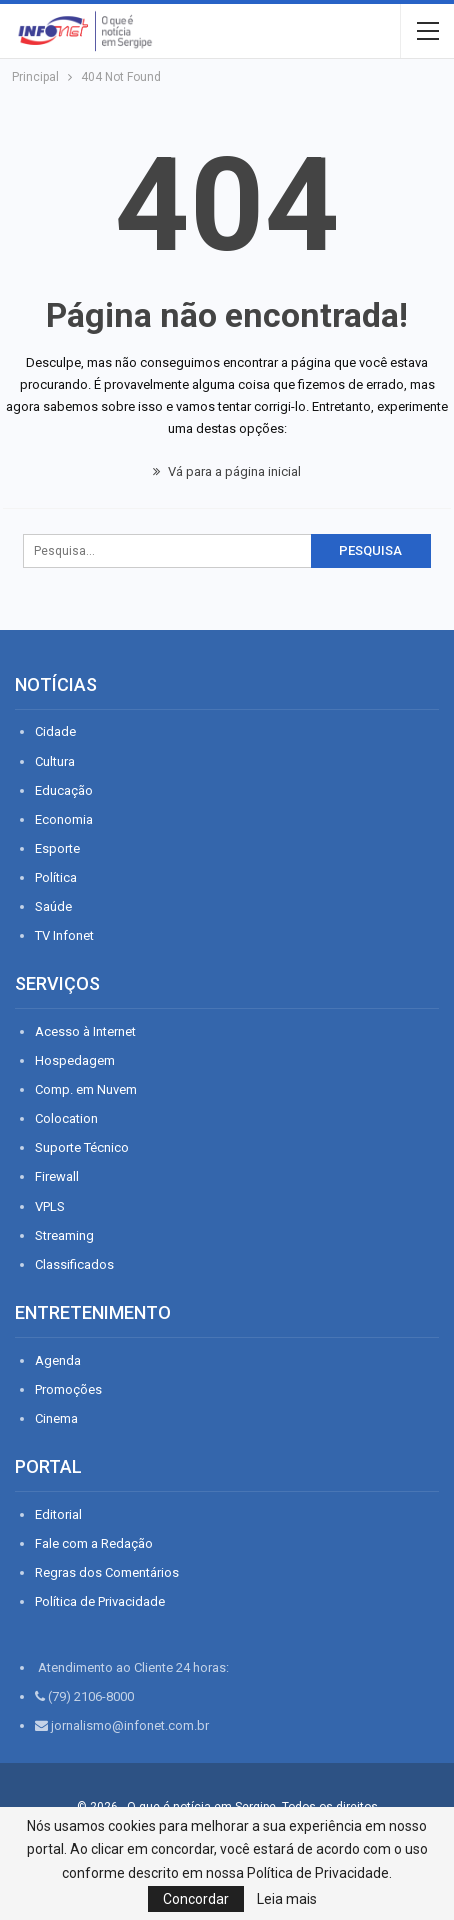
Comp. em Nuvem (86, 1089)
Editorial (58, 1514)
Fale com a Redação (94, 1543)
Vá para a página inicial (227, 471)
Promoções (68, 1389)
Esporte (57, 848)
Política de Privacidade (100, 1601)
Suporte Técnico (82, 1147)
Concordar (196, 1899)
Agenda (58, 1360)
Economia (64, 819)
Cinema (56, 1418)
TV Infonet (64, 935)
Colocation (66, 1118)
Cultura (55, 761)
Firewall (57, 1176)
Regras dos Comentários (107, 1572)
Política (56, 877)
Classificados (74, 1264)
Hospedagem (75, 1060)
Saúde (53, 906)
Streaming (64, 1235)
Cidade (55, 731)
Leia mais (287, 1899)
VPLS (50, 1206)
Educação (64, 790)
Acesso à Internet (85, 1031)
